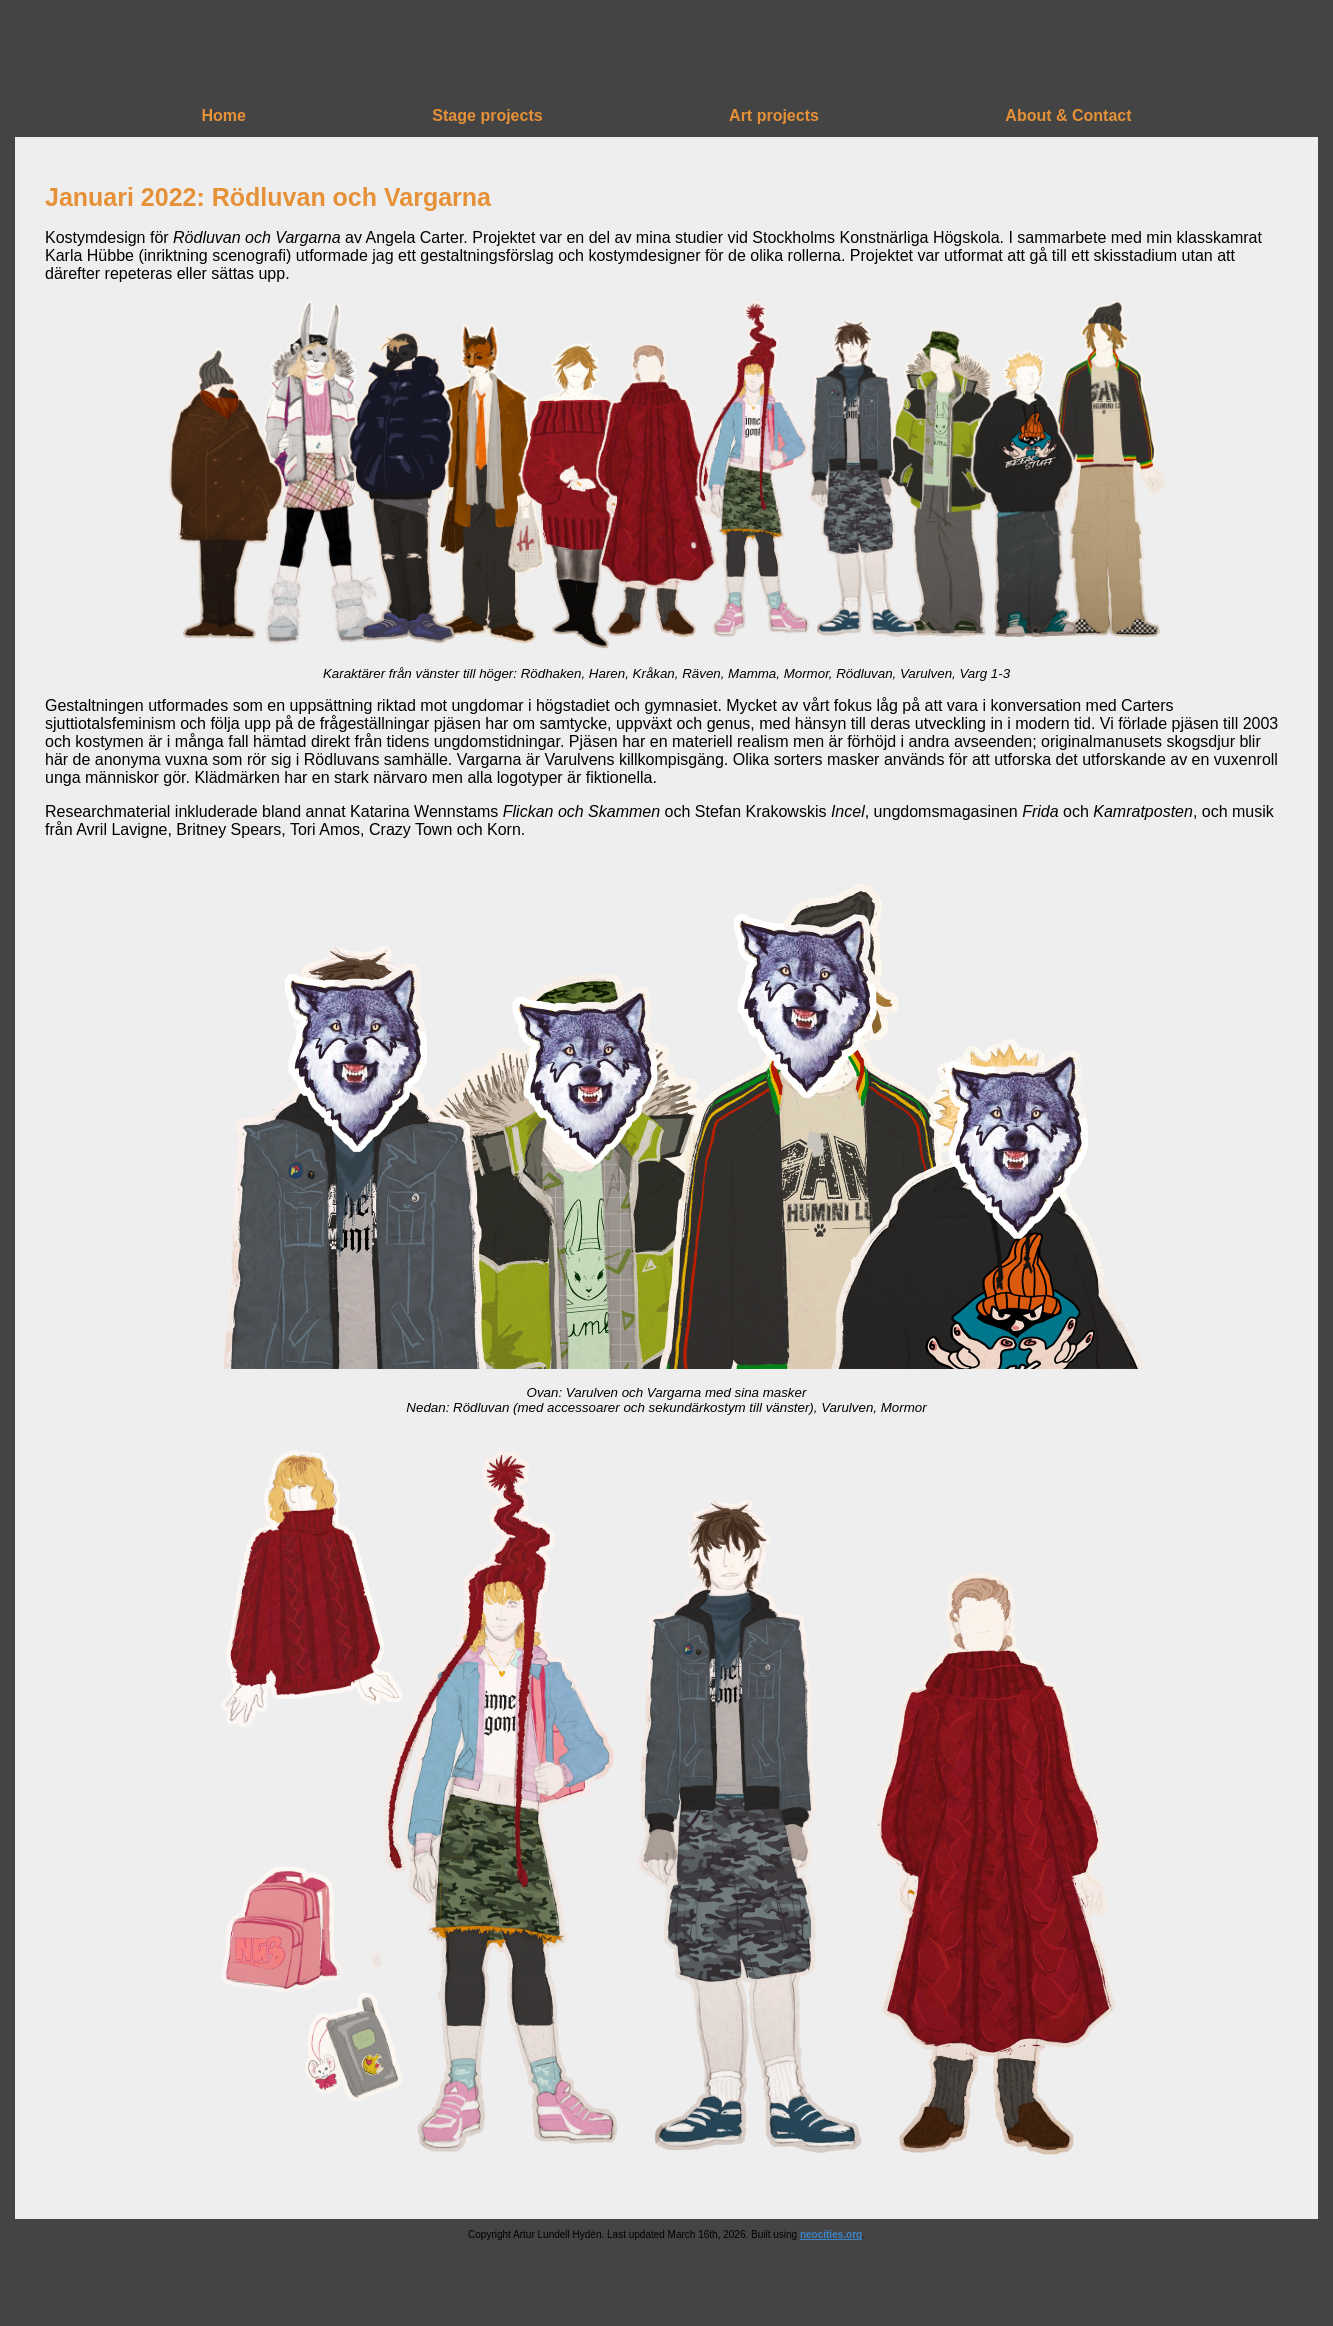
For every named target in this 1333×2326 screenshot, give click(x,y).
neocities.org (831, 2234)
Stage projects (487, 115)
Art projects (774, 115)
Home (223, 115)
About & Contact (1068, 115)
